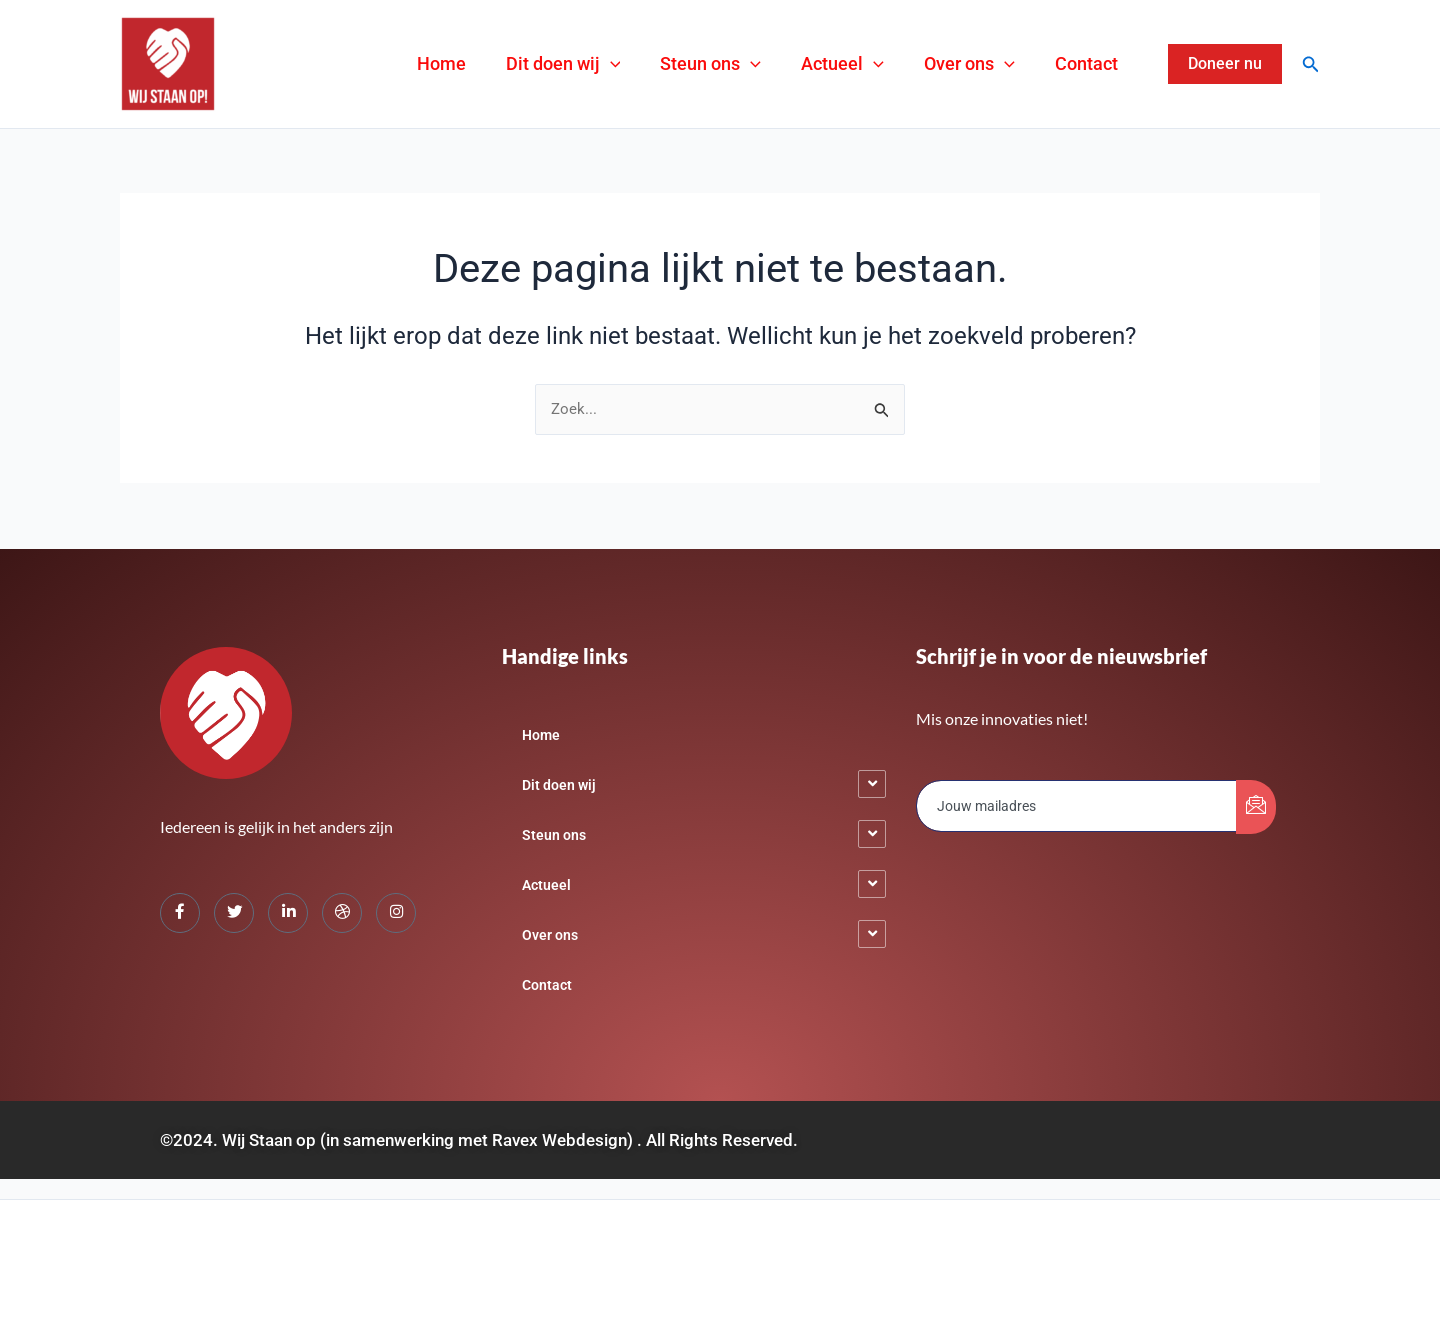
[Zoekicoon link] (1311, 64)
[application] (664, 64)
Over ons (987, 64)
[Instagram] (396, 913)
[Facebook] (180, 913)
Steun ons (752, 64)
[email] (1077, 806)
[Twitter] (234, 913)
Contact (1092, 63)
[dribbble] (342, 913)
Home (507, 63)
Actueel (872, 64)
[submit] (1256, 807)
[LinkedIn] (288, 913)
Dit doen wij (617, 64)
